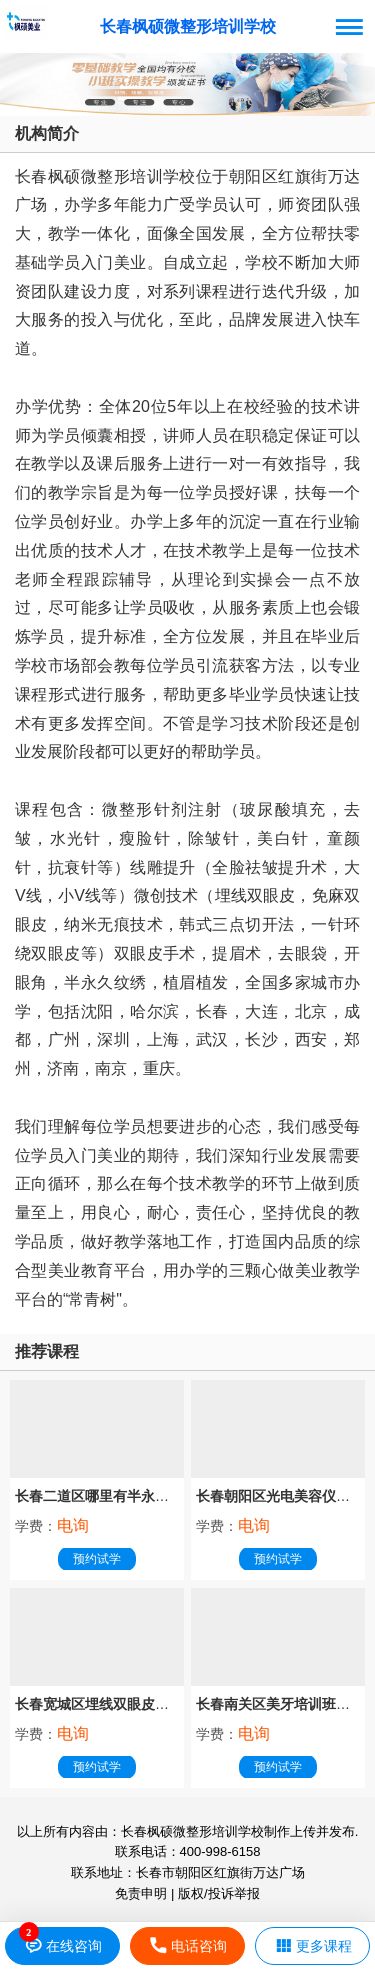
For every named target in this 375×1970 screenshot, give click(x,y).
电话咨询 (187, 1946)
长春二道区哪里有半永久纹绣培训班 (127, 1496)
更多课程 (312, 1946)
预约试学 (97, 1559)
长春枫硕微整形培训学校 (188, 26)
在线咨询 (62, 1946)
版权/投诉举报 (219, 1893)
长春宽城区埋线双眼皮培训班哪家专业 (134, 1704)
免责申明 (141, 1893)
